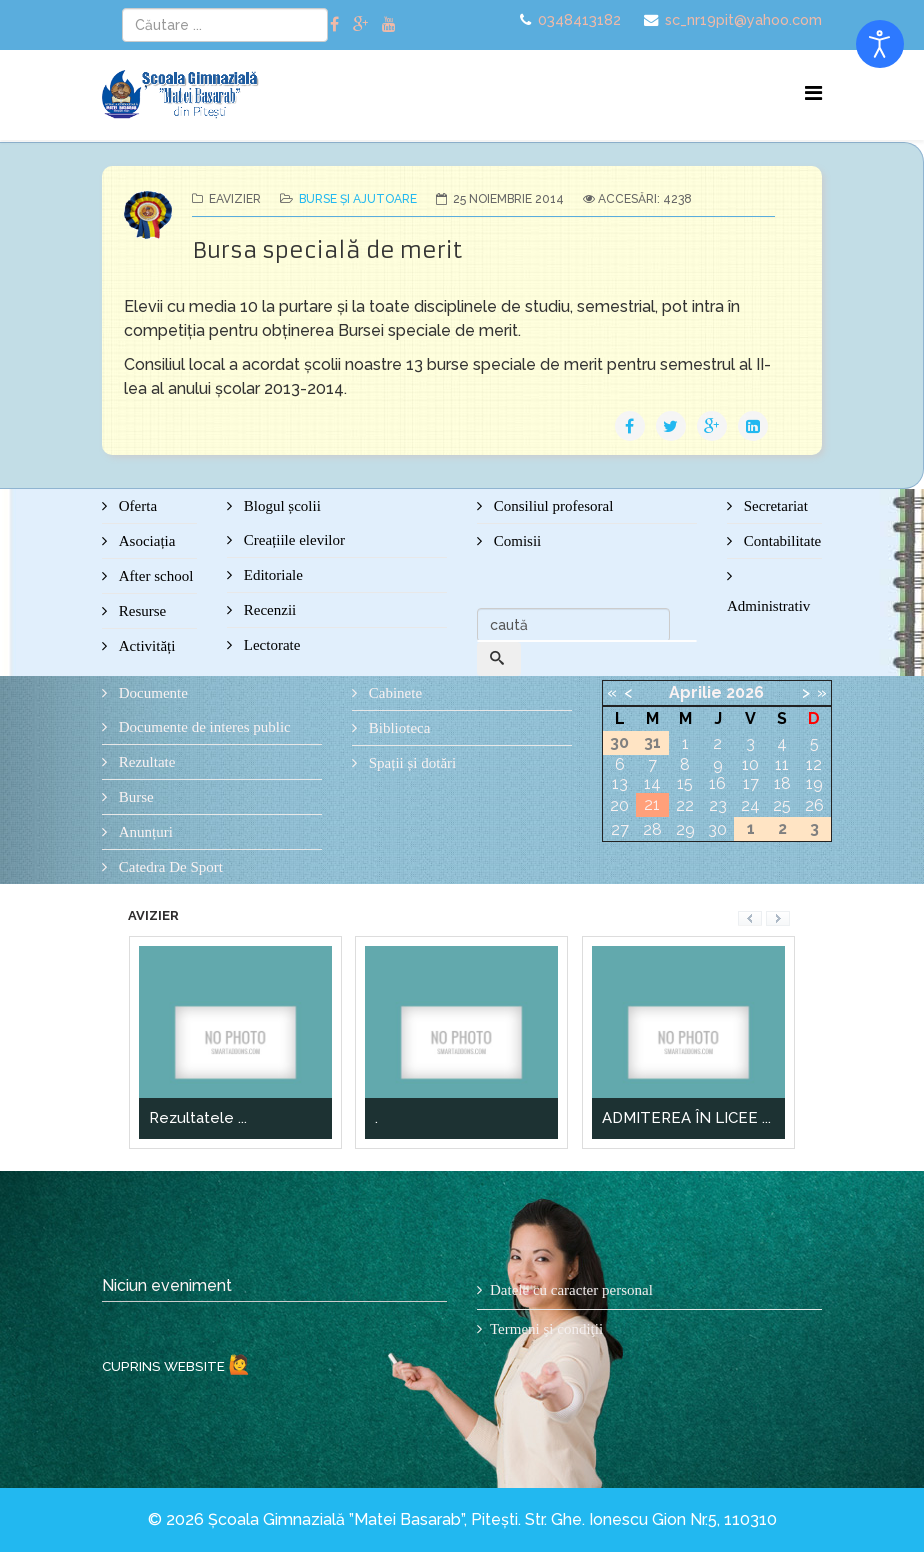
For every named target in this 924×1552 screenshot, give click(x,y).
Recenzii (268, 610)
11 (782, 764)
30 (717, 829)
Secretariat (774, 506)
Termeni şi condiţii (546, 1329)
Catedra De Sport (169, 867)
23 (718, 805)
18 (782, 783)
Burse (134, 797)
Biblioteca (397, 728)
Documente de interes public (203, 727)
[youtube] (389, 24)
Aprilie (695, 692)
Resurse (140, 611)
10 (750, 764)
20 (619, 805)
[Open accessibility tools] (880, 44)
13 (620, 783)
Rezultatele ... (198, 1118)
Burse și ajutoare (358, 199)
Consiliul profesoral (551, 506)
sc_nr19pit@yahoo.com (743, 19)
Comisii (515, 541)
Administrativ (768, 606)
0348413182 (579, 19)
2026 (745, 692)
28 (652, 829)
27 (620, 829)
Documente (151, 693)
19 (814, 783)
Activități (145, 646)
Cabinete (393, 693)
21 (652, 804)
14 (652, 783)
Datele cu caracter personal (571, 1290)
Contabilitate (780, 541)
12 (814, 764)
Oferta (136, 506)
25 (782, 805)
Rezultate (145, 762)
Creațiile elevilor (292, 540)
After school (154, 576)
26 (814, 805)
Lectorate (270, 645)
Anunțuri (144, 832)
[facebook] (334, 24)
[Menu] (813, 93)
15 (685, 783)
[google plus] (360, 24)
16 (717, 783)
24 (750, 805)
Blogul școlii (280, 506)
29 (685, 829)
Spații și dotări (410, 763)
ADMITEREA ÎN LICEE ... (686, 1118)
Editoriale (271, 575)
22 (685, 805)
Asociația (145, 541)
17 (751, 783)
